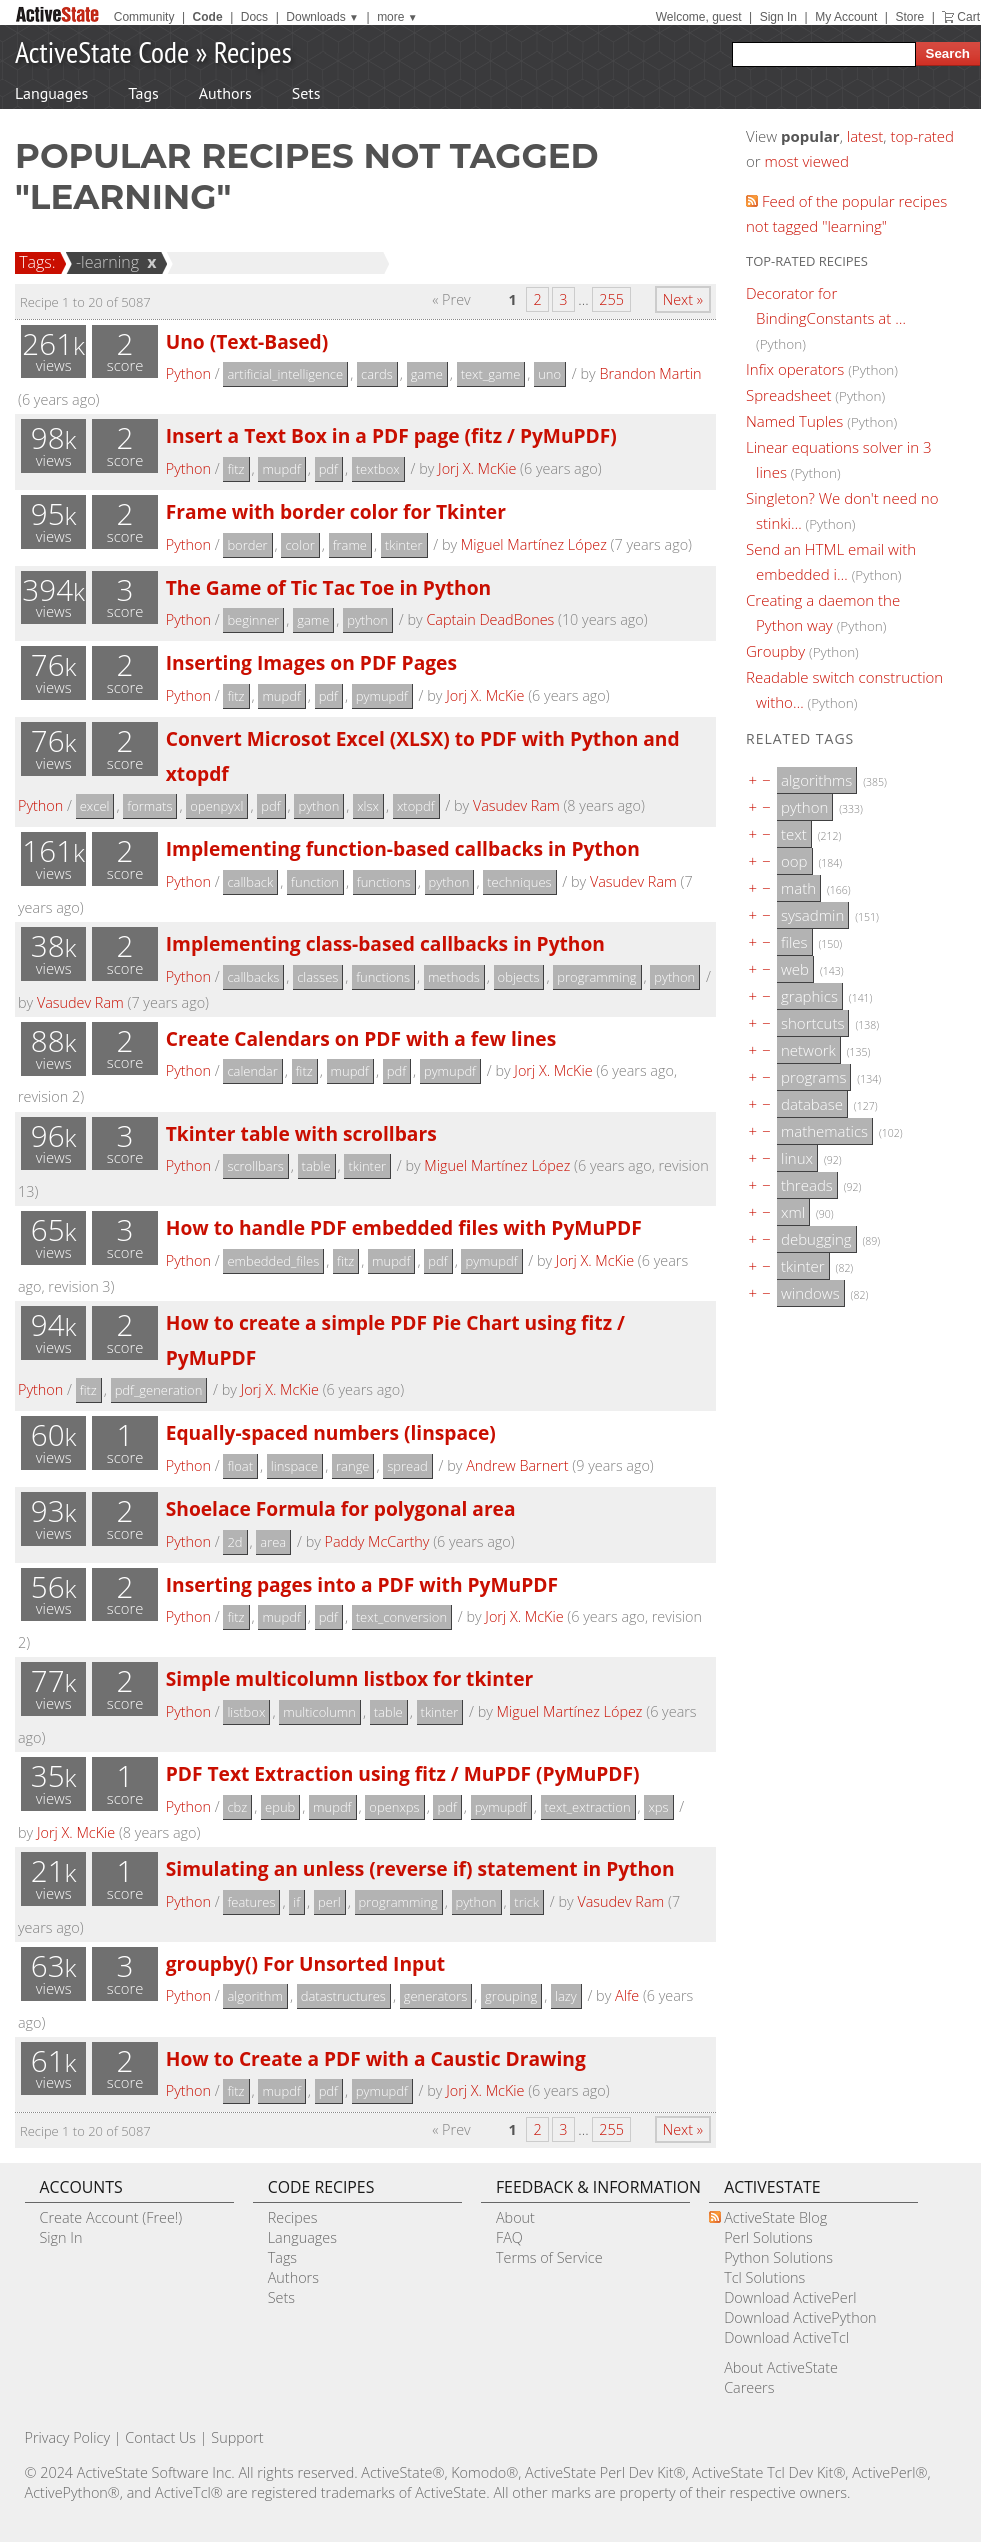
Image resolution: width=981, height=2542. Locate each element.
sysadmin (812, 915)
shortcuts (812, 1023)
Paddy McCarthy (377, 1541)
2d (234, 1542)
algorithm (255, 1996)
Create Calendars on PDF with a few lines (361, 1038)
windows (810, 1293)
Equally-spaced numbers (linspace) (331, 1432)
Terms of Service (549, 2257)
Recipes (253, 51)
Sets (306, 93)
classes (317, 977)
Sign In (778, 17)
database (812, 1104)
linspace (294, 1466)
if (296, 1902)
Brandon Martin (650, 373)
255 (611, 299)
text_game (491, 374)
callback (250, 882)
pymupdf (382, 696)
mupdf (281, 469)
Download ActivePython (800, 2317)
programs (813, 1077)
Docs (254, 17)
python (367, 620)
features (251, 1902)
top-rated (922, 136)
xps (658, 1807)
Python (188, 373)
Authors (225, 93)
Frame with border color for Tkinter (336, 511)
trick (526, 1902)
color (299, 545)
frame (350, 545)
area (273, 1542)
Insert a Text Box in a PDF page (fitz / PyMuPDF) (391, 435)
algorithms (816, 780)
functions (384, 882)
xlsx (368, 806)
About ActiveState (781, 2367)
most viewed (807, 161)
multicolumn (319, 1712)
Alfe (627, 1995)
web (795, 969)
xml (793, 1212)
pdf (328, 469)
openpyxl (216, 806)
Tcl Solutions (764, 2277)
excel (95, 806)
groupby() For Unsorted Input (305, 1963)
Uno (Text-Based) (247, 341)
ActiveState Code (102, 51)
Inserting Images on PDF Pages (311, 662)
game (427, 374)
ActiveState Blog (775, 2217)
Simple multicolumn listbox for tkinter (349, 1678)
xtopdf (416, 806)
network (808, 1050)
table (316, 1166)
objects (519, 977)
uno (549, 374)
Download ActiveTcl (786, 2337)
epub (280, 1807)
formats (149, 806)
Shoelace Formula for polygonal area (341, 1508)
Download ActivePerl (790, 2297)
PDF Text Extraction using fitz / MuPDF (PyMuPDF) (403, 1773)
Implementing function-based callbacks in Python (403, 848)
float (240, 1466)
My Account (846, 17)
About (515, 2217)
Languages (51, 93)
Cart (968, 17)
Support (237, 2437)
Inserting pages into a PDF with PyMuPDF (362, 1584)
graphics (809, 996)
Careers (749, 2387)
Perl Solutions (768, 2237)
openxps (394, 1807)
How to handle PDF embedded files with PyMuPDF (404, 1227)
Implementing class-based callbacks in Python (385, 943)
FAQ (509, 2237)
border (247, 545)
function (315, 882)
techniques (519, 882)
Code (208, 17)
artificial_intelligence (285, 374)
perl (329, 1902)
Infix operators (795, 369)
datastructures (343, 1996)
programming (596, 977)
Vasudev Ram (516, 805)
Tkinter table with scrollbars (301, 1133)
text (794, 834)
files (794, 942)
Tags (143, 93)
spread (407, 1466)
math (798, 888)
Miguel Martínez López (534, 544)
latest (865, 136)
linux (797, 1158)
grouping (511, 1996)
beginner (253, 620)
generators (436, 1996)
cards (377, 374)
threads (807, 1185)
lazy (566, 1996)
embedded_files (273, 1261)
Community (144, 17)
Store (909, 17)
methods (454, 977)
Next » (683, 299)
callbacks (253, 977)
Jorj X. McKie (477, 468)
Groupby (775, 651)
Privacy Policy (68, 2437)
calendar (252, 1071)
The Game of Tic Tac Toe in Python (329, 587)
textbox (378, 469)
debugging (816, 1239)
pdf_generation (159, 1390)
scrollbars (255, 1166)
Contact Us (160, 2437)
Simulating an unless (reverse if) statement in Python (420, 1868)
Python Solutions (778, 2257)
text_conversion (401, 1617)
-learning (104, 262)
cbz (237, 1807)
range (352, 1466)
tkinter (404, 545)
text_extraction (588, 1807)
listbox (246, 1712)
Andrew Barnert (517, 1465)
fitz (235, 469)
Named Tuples (794, 421)
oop (794, 861)
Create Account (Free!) (111, 2217)
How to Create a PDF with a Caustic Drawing (376, 2058)
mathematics (824, 1131)
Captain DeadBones (490, 619)
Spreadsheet (788, 395)
